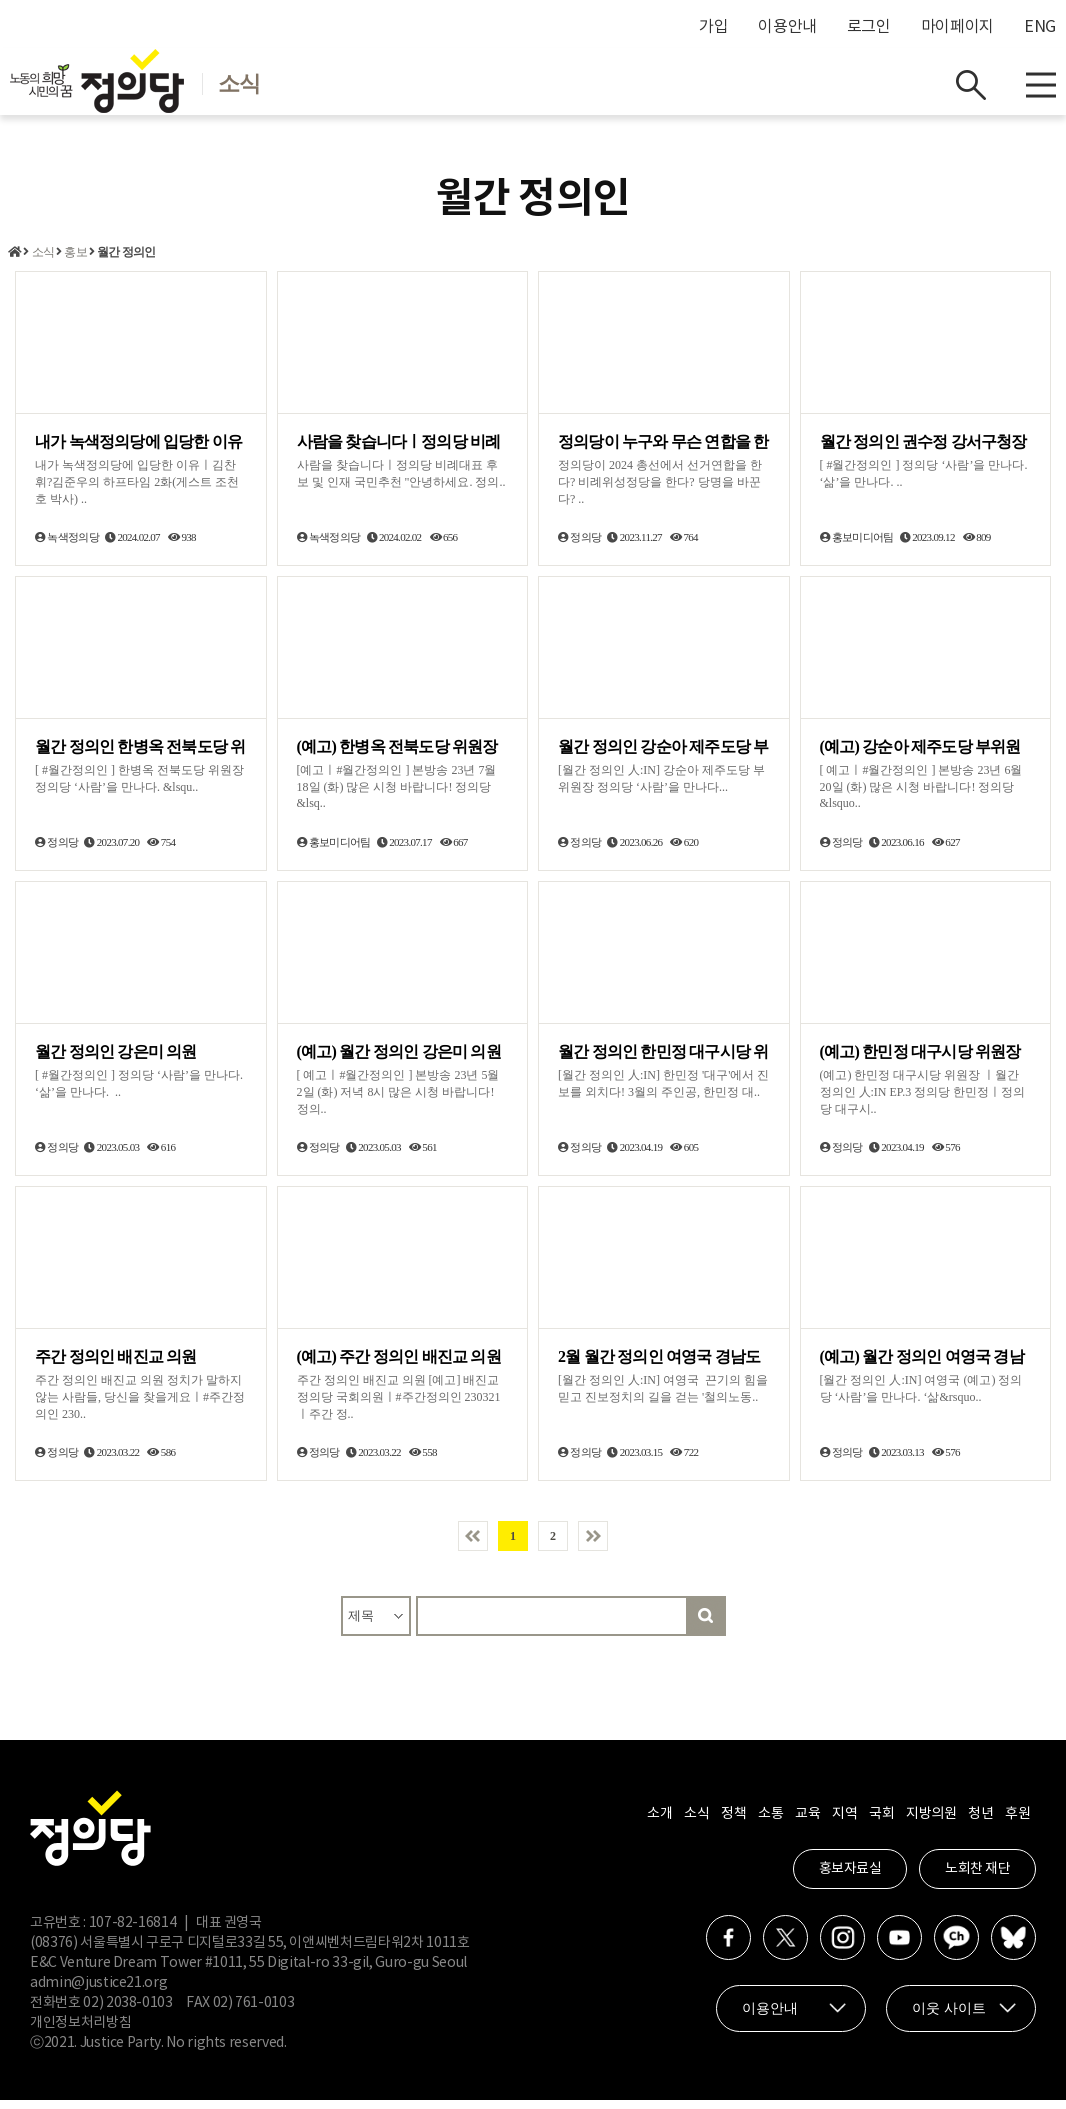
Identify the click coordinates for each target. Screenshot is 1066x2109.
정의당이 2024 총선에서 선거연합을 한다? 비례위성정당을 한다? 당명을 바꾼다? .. (660, 492)
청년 (980, 1823)
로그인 (869, 27)
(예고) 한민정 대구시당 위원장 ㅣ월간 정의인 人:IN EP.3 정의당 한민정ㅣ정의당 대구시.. (923, 1101)
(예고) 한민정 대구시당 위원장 (920, 1060)
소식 (43, 262)
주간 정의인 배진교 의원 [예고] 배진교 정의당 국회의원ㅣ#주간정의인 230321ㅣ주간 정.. (399, 1406)
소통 (770, 1823)
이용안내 (787, 27)
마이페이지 (957, 27)
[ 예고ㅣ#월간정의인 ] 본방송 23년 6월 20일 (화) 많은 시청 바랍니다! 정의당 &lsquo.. (921, 795)
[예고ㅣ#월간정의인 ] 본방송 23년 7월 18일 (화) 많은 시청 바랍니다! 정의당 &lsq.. (397, 795)
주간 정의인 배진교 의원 (116, 1365)
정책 (733, 1823)
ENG (1040, 27)
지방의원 (931, 1823)
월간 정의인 (126, 262)
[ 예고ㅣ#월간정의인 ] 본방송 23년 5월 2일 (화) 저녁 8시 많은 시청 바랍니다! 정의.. (398, 1101)
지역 (844, 1823)
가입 (713, 27)
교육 (807, 1823)
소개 (659, 1823)
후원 (1017, 1823)
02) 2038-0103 (127, 2012)
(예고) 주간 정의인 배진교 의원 (399, 1365)
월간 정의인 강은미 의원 (116, 1060)
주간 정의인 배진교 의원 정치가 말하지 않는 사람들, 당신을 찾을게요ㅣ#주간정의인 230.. (140, 1406)
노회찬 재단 (977, 1878)
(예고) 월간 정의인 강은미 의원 (399, 1060)
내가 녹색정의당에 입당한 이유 (138, 451)
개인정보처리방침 (80, 2032)
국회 (881, 1823)
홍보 (75, 262)
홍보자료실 (850, 1878)
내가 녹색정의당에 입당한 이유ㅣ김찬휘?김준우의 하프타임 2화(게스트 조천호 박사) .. (137, 492)
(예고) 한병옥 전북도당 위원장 (397, 755)
